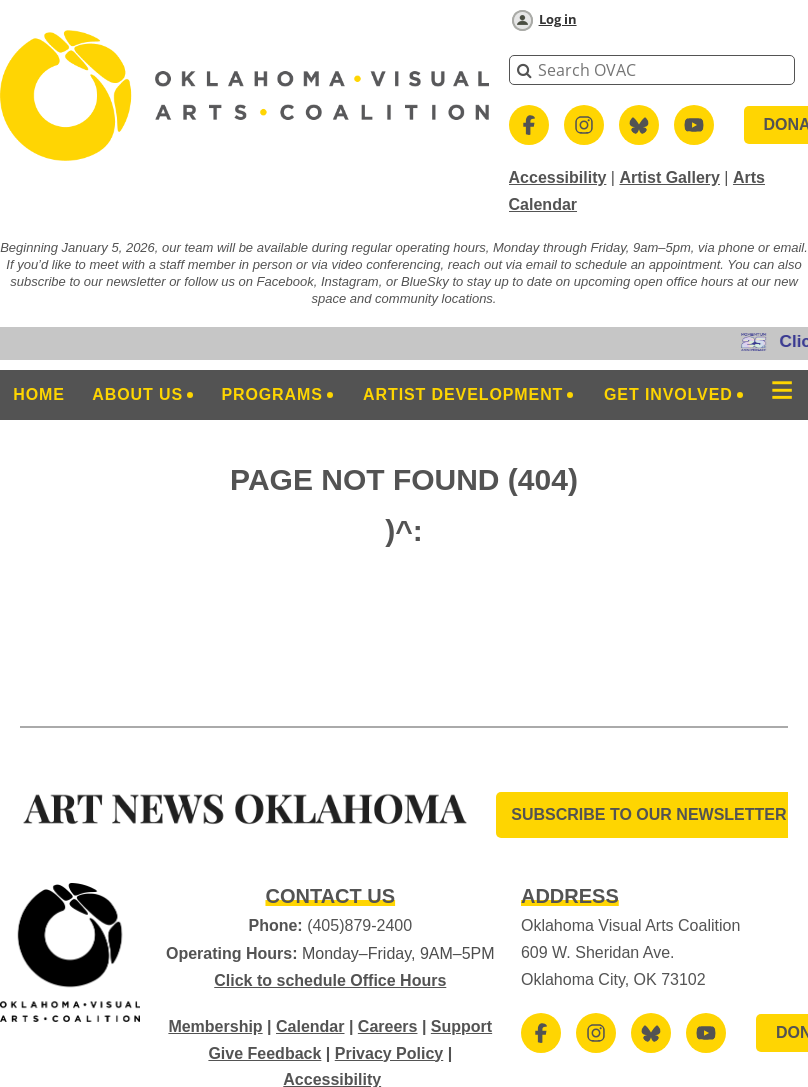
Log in (558, 19)
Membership (215, 1026)
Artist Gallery (669, 177)
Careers (388, 1026)
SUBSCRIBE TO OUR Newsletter (648, 814)
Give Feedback (264, 1053)
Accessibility (558, 177)
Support (461, 1026)
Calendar (310, 1026)
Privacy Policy (389, 1053)
